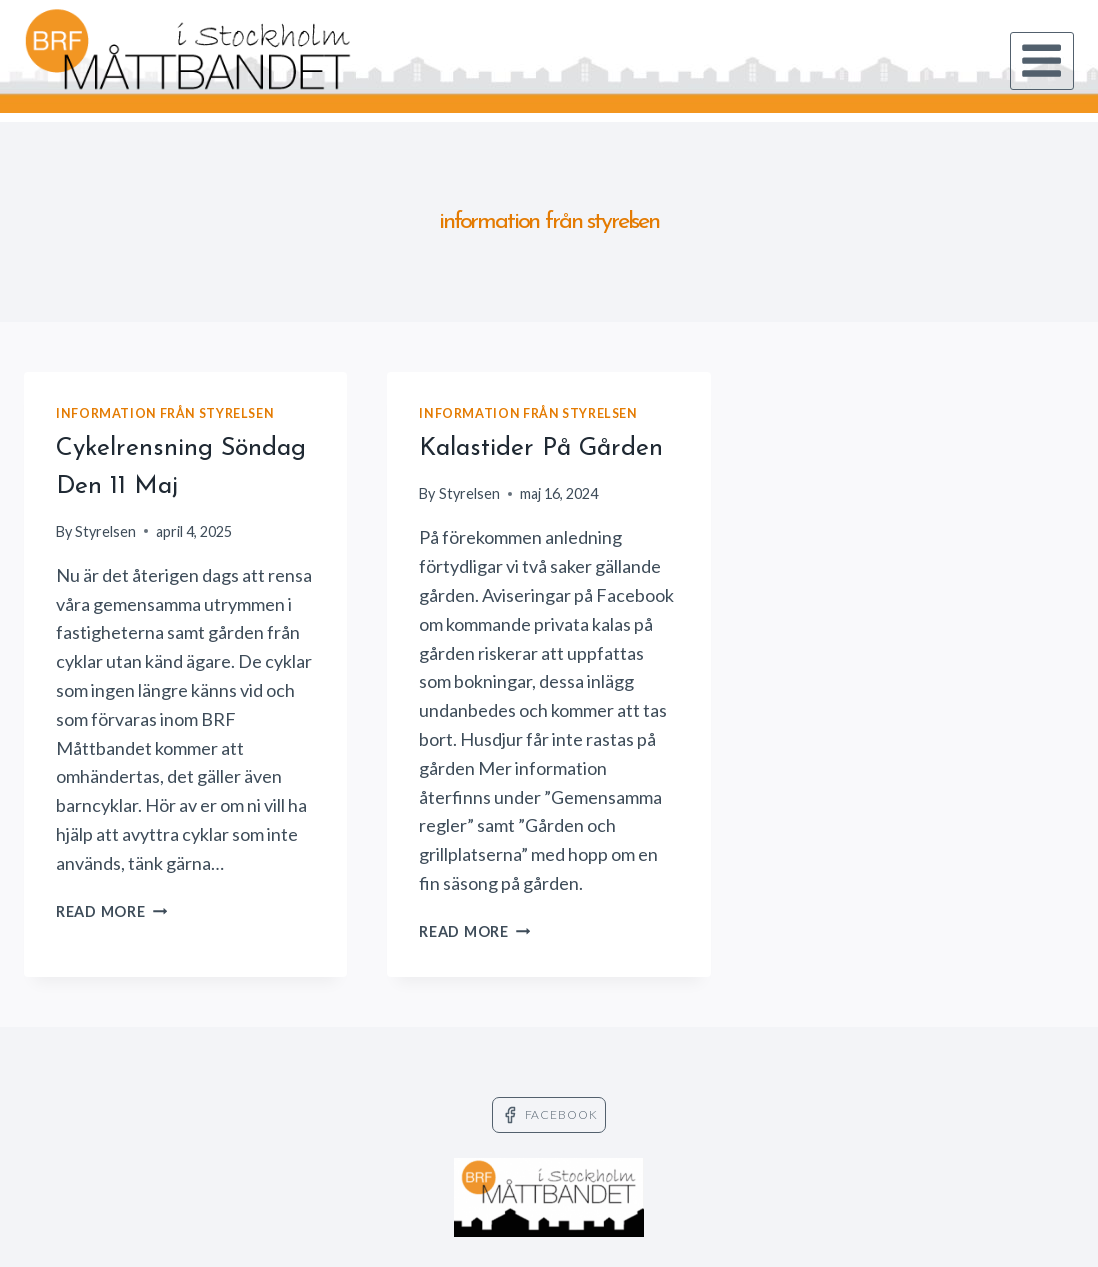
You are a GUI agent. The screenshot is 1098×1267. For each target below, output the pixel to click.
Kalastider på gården (541, 448)
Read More (111, 911)
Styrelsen (105, 531)
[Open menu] (1042, 61)
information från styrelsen (165, 413)
